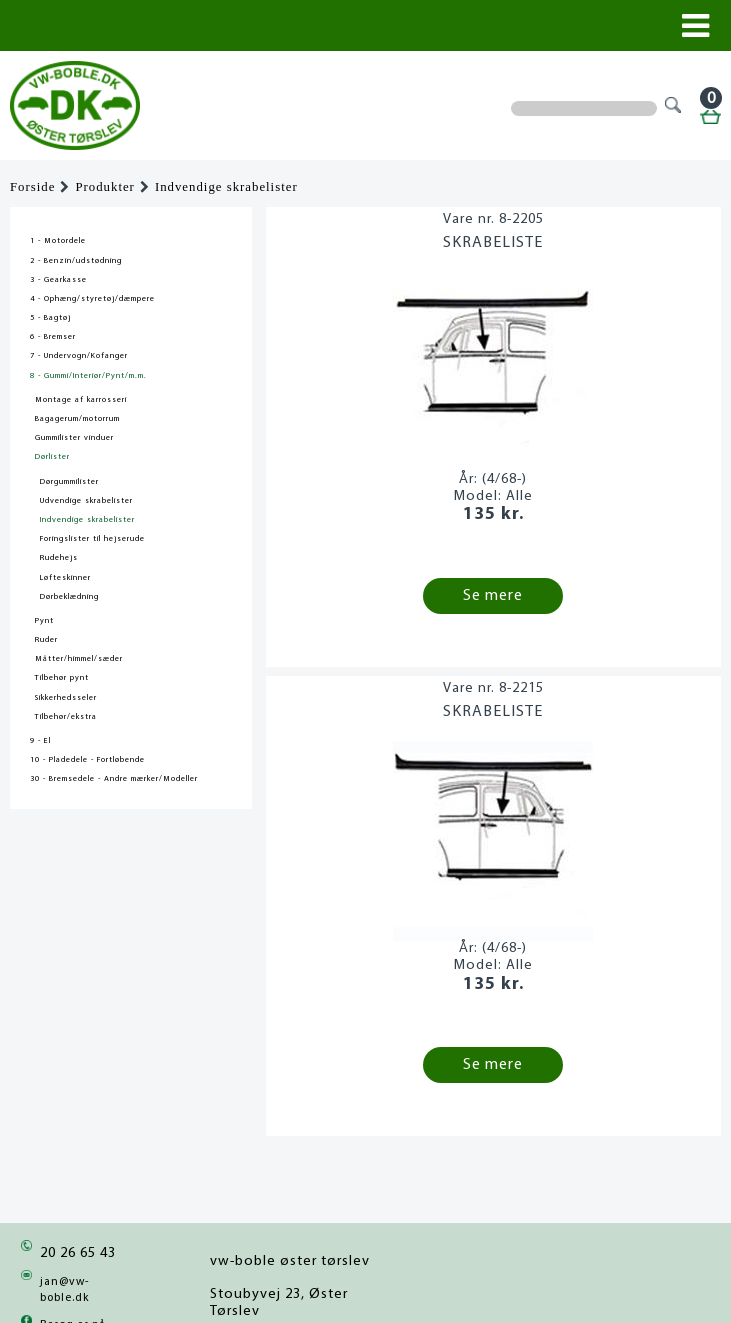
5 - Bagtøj (50, 318)
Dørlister (52, 457)
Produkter (104, 187)
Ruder (46, 640)
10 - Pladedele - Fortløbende (87, 760)
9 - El (40, 741)
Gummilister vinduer (74, 438)
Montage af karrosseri (81, 400)
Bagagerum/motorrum (77, 419)
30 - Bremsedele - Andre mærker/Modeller (114, 779)
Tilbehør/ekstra (66, 717)
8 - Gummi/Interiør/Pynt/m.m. (88, 376)
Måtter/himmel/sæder (79, 659)
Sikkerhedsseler (66, 698)
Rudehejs (59, 558)
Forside (32, 187)
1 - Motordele (58, 241)
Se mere (493, 596)
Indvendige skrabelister (226, 187)
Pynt (44, 621)
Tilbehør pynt (62, 678)
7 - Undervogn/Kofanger (79, 356)
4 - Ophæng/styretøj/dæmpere (92, 299)
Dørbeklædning (69, 597)
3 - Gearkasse (58, 280)
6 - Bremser (53, 337)
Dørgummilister (69, 482)
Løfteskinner (65, 578)
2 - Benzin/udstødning (76, 261)
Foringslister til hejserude (92, 539)
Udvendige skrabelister (86, 501)
